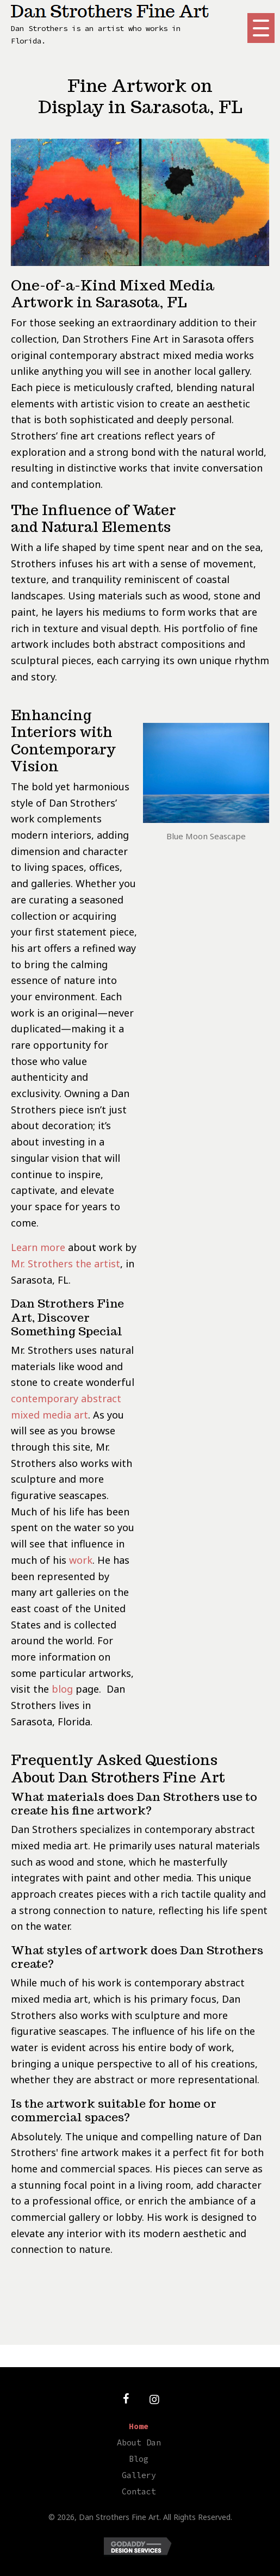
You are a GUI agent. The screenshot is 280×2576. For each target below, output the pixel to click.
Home (138, 2426)
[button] (261, 28)
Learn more (38, 1247)
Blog (138, 2459)
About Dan (139, 2442)
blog (62, 1688)
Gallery (139, 2475)
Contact (139, 2491)
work (80, 1559)
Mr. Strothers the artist (65, 1263)
